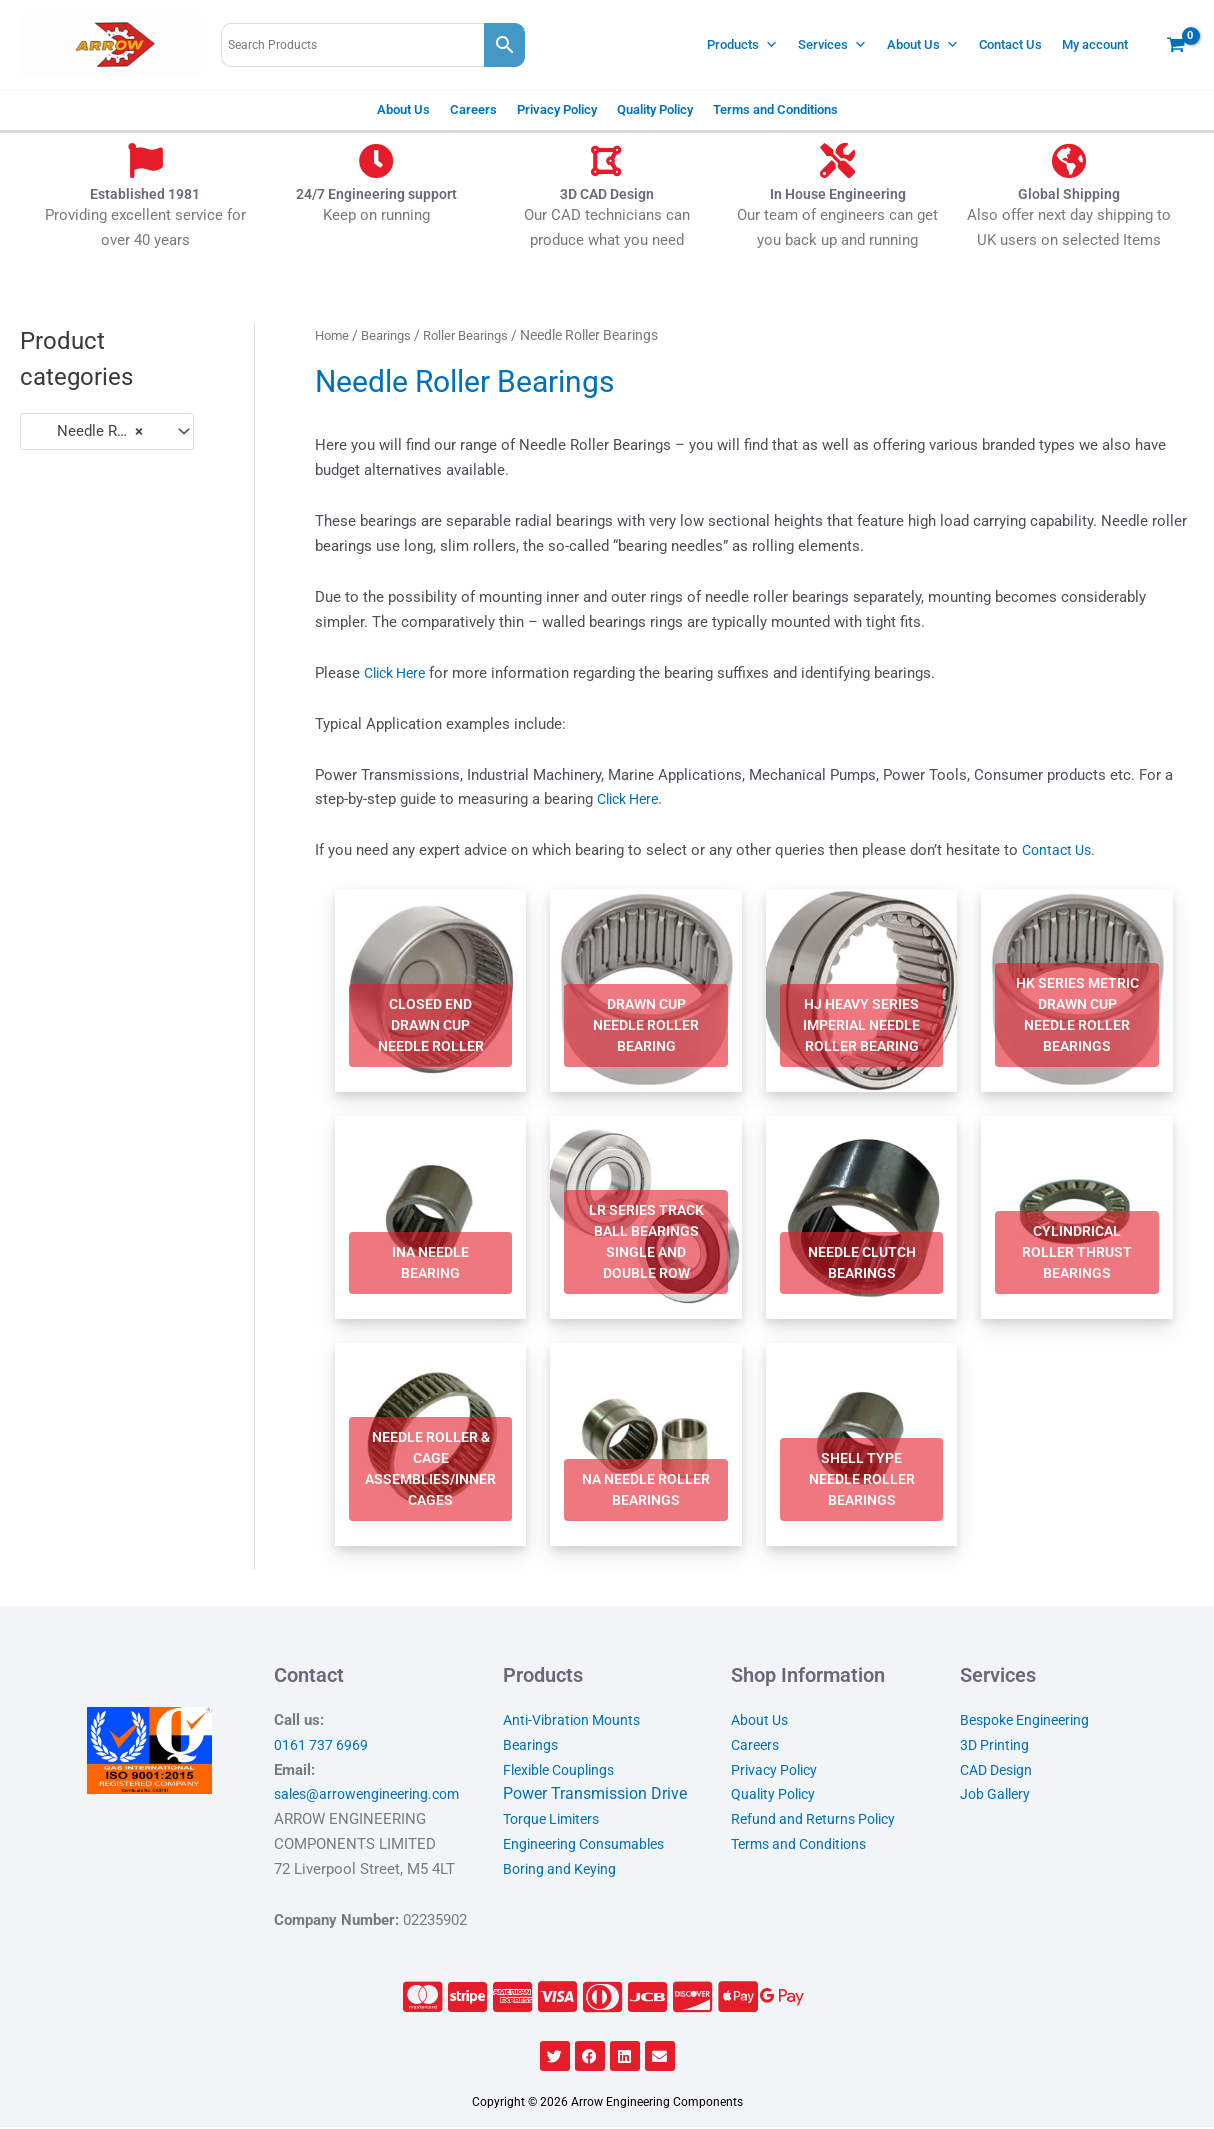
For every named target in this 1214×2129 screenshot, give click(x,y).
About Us (923, 45)
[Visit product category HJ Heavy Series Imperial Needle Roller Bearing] (862, 991)
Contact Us (1010, 44)
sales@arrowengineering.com (373, 1796)
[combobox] (107, 431)
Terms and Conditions (775, 109)
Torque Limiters (556, 1821)
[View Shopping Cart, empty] (1176, 45)
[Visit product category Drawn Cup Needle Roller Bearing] (646, 991)
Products (742, 45)
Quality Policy (655, 109)
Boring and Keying (562, 1870)
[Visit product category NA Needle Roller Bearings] (646, 1446)
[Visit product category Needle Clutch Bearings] (862, 1219)
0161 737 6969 (322, 1747)
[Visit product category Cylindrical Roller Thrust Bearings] (1077, 1219)
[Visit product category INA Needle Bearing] (431, 1219)
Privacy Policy (557, 109)
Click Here (399, 673)
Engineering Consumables (590, 1846)
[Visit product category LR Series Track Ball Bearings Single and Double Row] (646, 1219)
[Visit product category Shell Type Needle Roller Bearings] (862, 1446)
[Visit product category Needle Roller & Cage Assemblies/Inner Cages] (431, 1446)
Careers (473, 109)
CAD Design (1000, 1771)
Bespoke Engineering (1030, 1722)
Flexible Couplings (564, 1771)
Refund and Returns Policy (818, 1821)
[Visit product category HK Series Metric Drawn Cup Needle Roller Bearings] (1077, 991)
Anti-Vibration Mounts (576, 1722)
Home (333, 335)
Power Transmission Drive (595, 1795)
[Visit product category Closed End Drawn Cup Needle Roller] (431, 991)
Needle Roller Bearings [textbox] (98, 431)
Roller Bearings (477, 335)
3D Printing (996, 1747)
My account (1095, 44)
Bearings (391, 335)
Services (832, 45)
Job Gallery (997, 1796)
